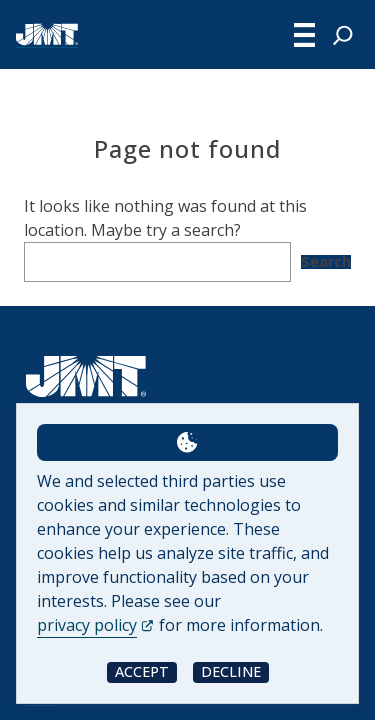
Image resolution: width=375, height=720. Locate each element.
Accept (142, 671)
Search (326, 262)
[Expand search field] (343, 35)
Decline (231, 671)
